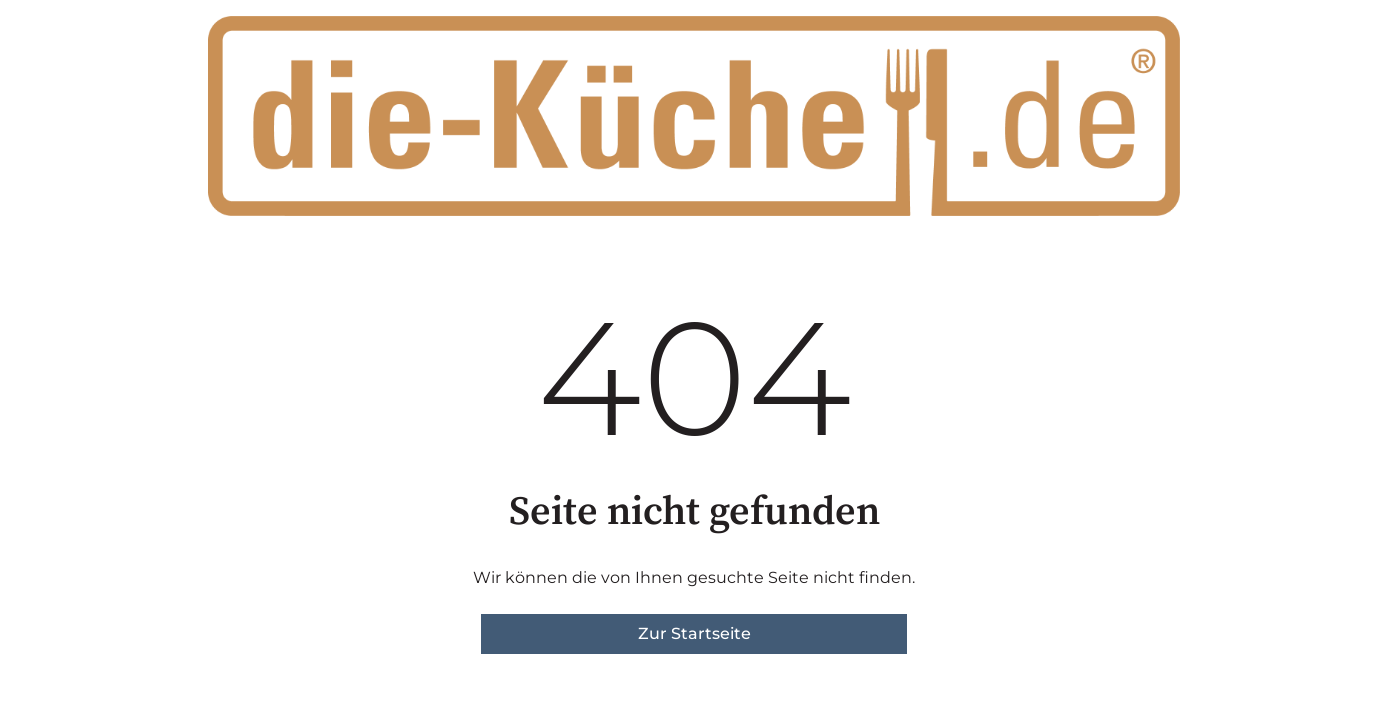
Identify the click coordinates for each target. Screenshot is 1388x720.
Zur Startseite (694, 633)
